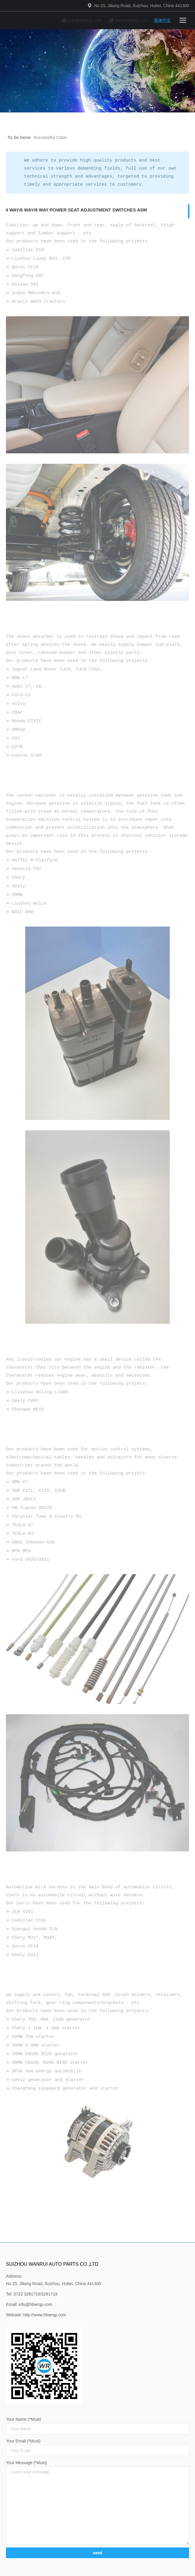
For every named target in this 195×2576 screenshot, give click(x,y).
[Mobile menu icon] (183, 20)
